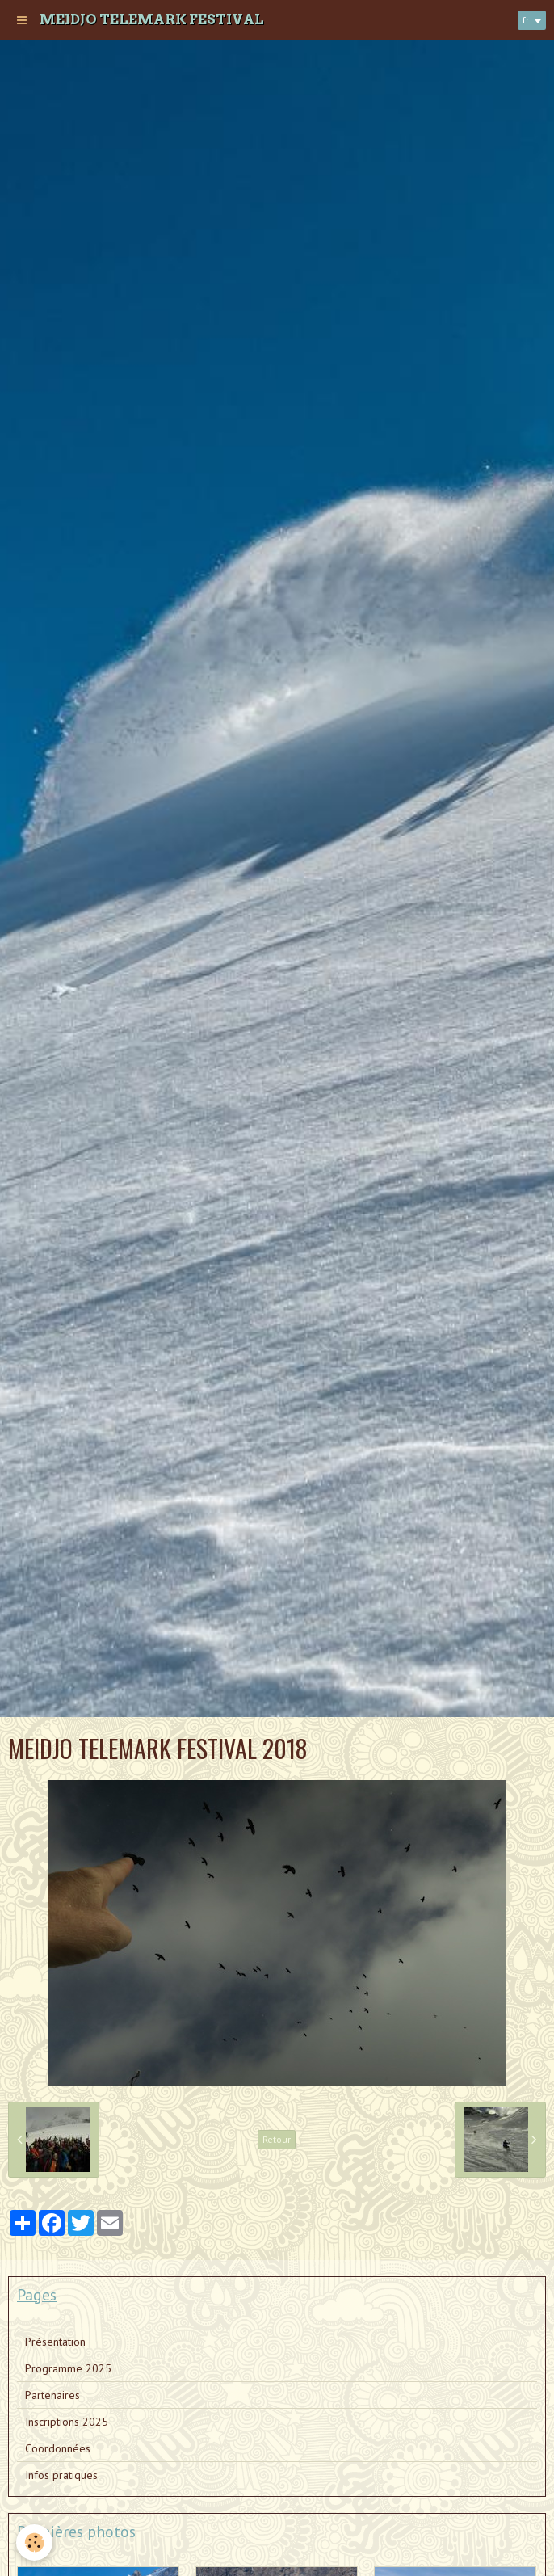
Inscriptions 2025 (66, 2421)
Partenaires (52, 2395)
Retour (276, 2139)
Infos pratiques (61, 2475)
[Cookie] (34, 2542)
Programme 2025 (68, 2368)
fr (526, 20)
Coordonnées (57, 2448)
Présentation (55, 2341)
